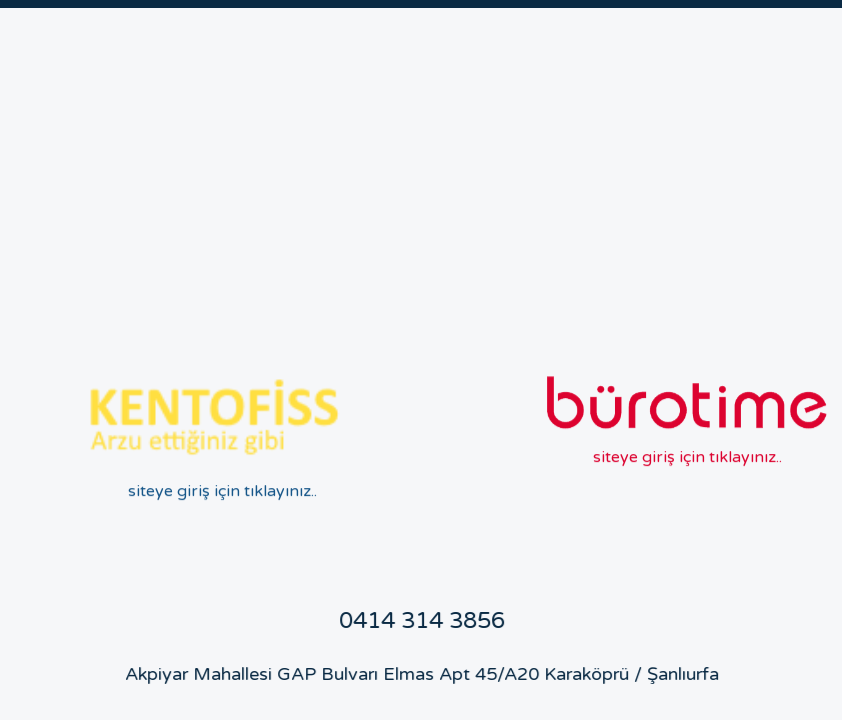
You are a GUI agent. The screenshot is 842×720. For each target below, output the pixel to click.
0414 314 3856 (413, 621)
